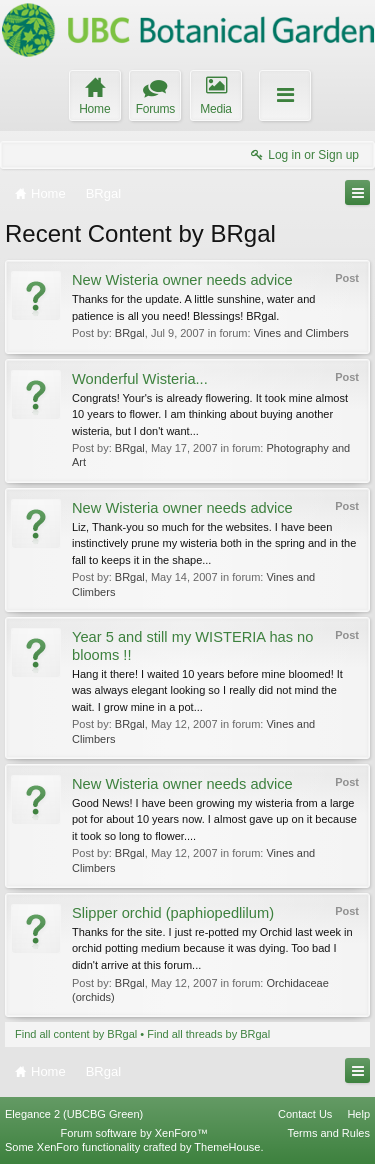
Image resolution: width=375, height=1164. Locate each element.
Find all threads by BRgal (208, 1034)
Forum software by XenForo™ (134, 1133)
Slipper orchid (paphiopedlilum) (173, 913)
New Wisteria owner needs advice (182, 280)
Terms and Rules (328, 1133)
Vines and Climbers (301, 333)
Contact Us (305, 1114)
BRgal (130, 333)
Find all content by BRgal (76, 1034)
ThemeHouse (227, 1147)
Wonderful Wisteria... (140, 379)
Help (358, 1114)
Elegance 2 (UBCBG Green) (74, 1114)
